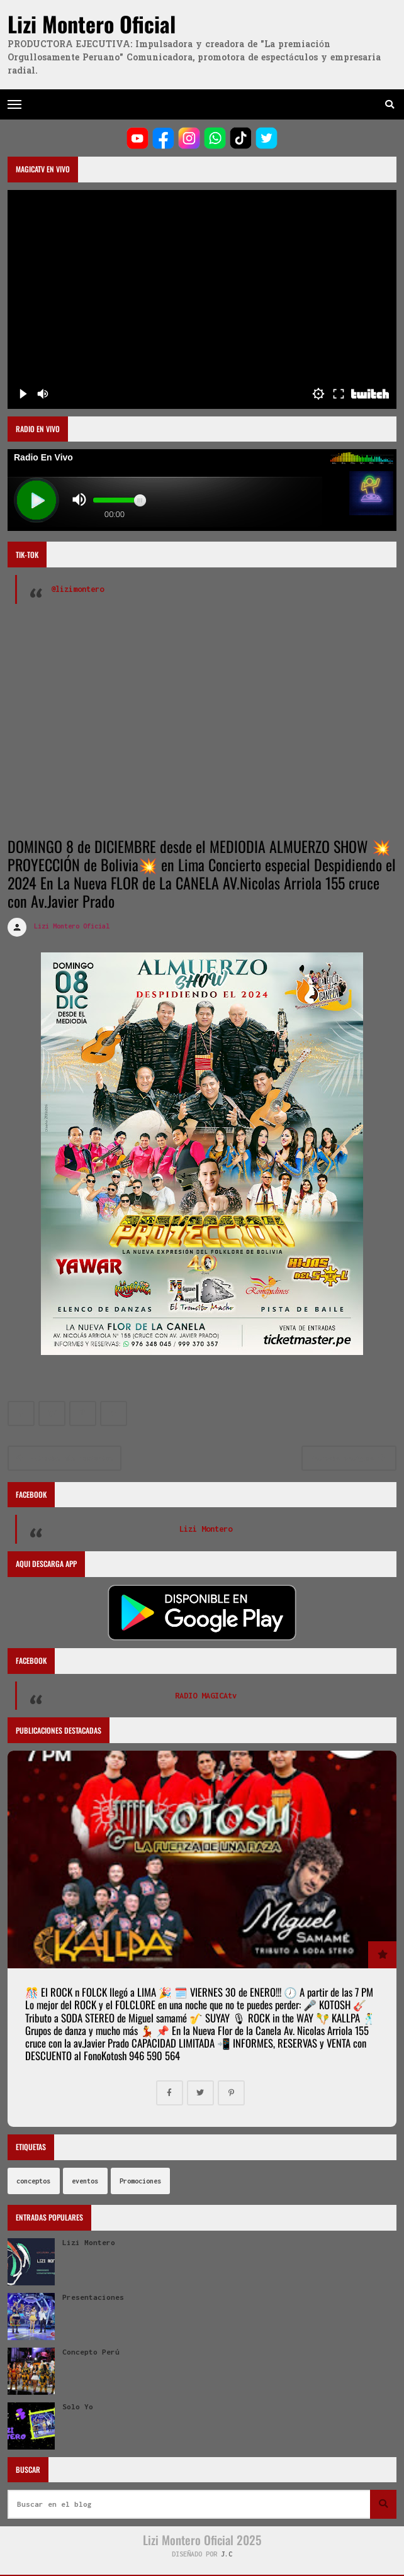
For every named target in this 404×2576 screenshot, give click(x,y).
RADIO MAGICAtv (206, 1695)
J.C (226, 2554)
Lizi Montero (205, 1529)
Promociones (140, 2181)
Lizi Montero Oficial (92, 24)
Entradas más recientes (64, 1458)
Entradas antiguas (347, 1458)
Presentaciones (93, 2297)
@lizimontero (77, 589)
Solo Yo (77, 2406)
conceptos (33, 2181)
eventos (85, 2181)
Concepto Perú (91, 2352)
